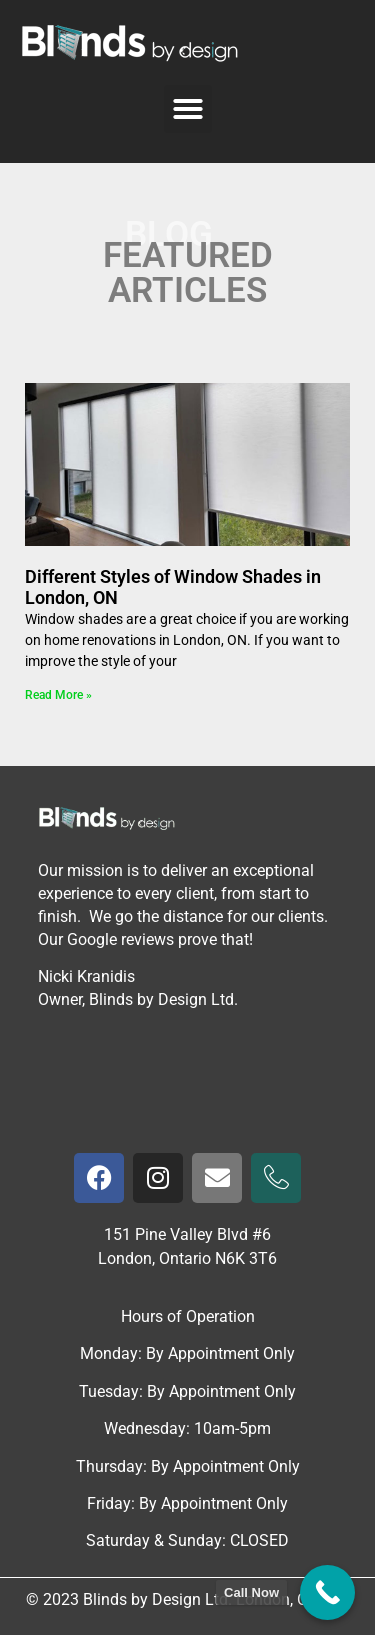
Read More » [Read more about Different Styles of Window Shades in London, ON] (58, 695)
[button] (188, 109)
